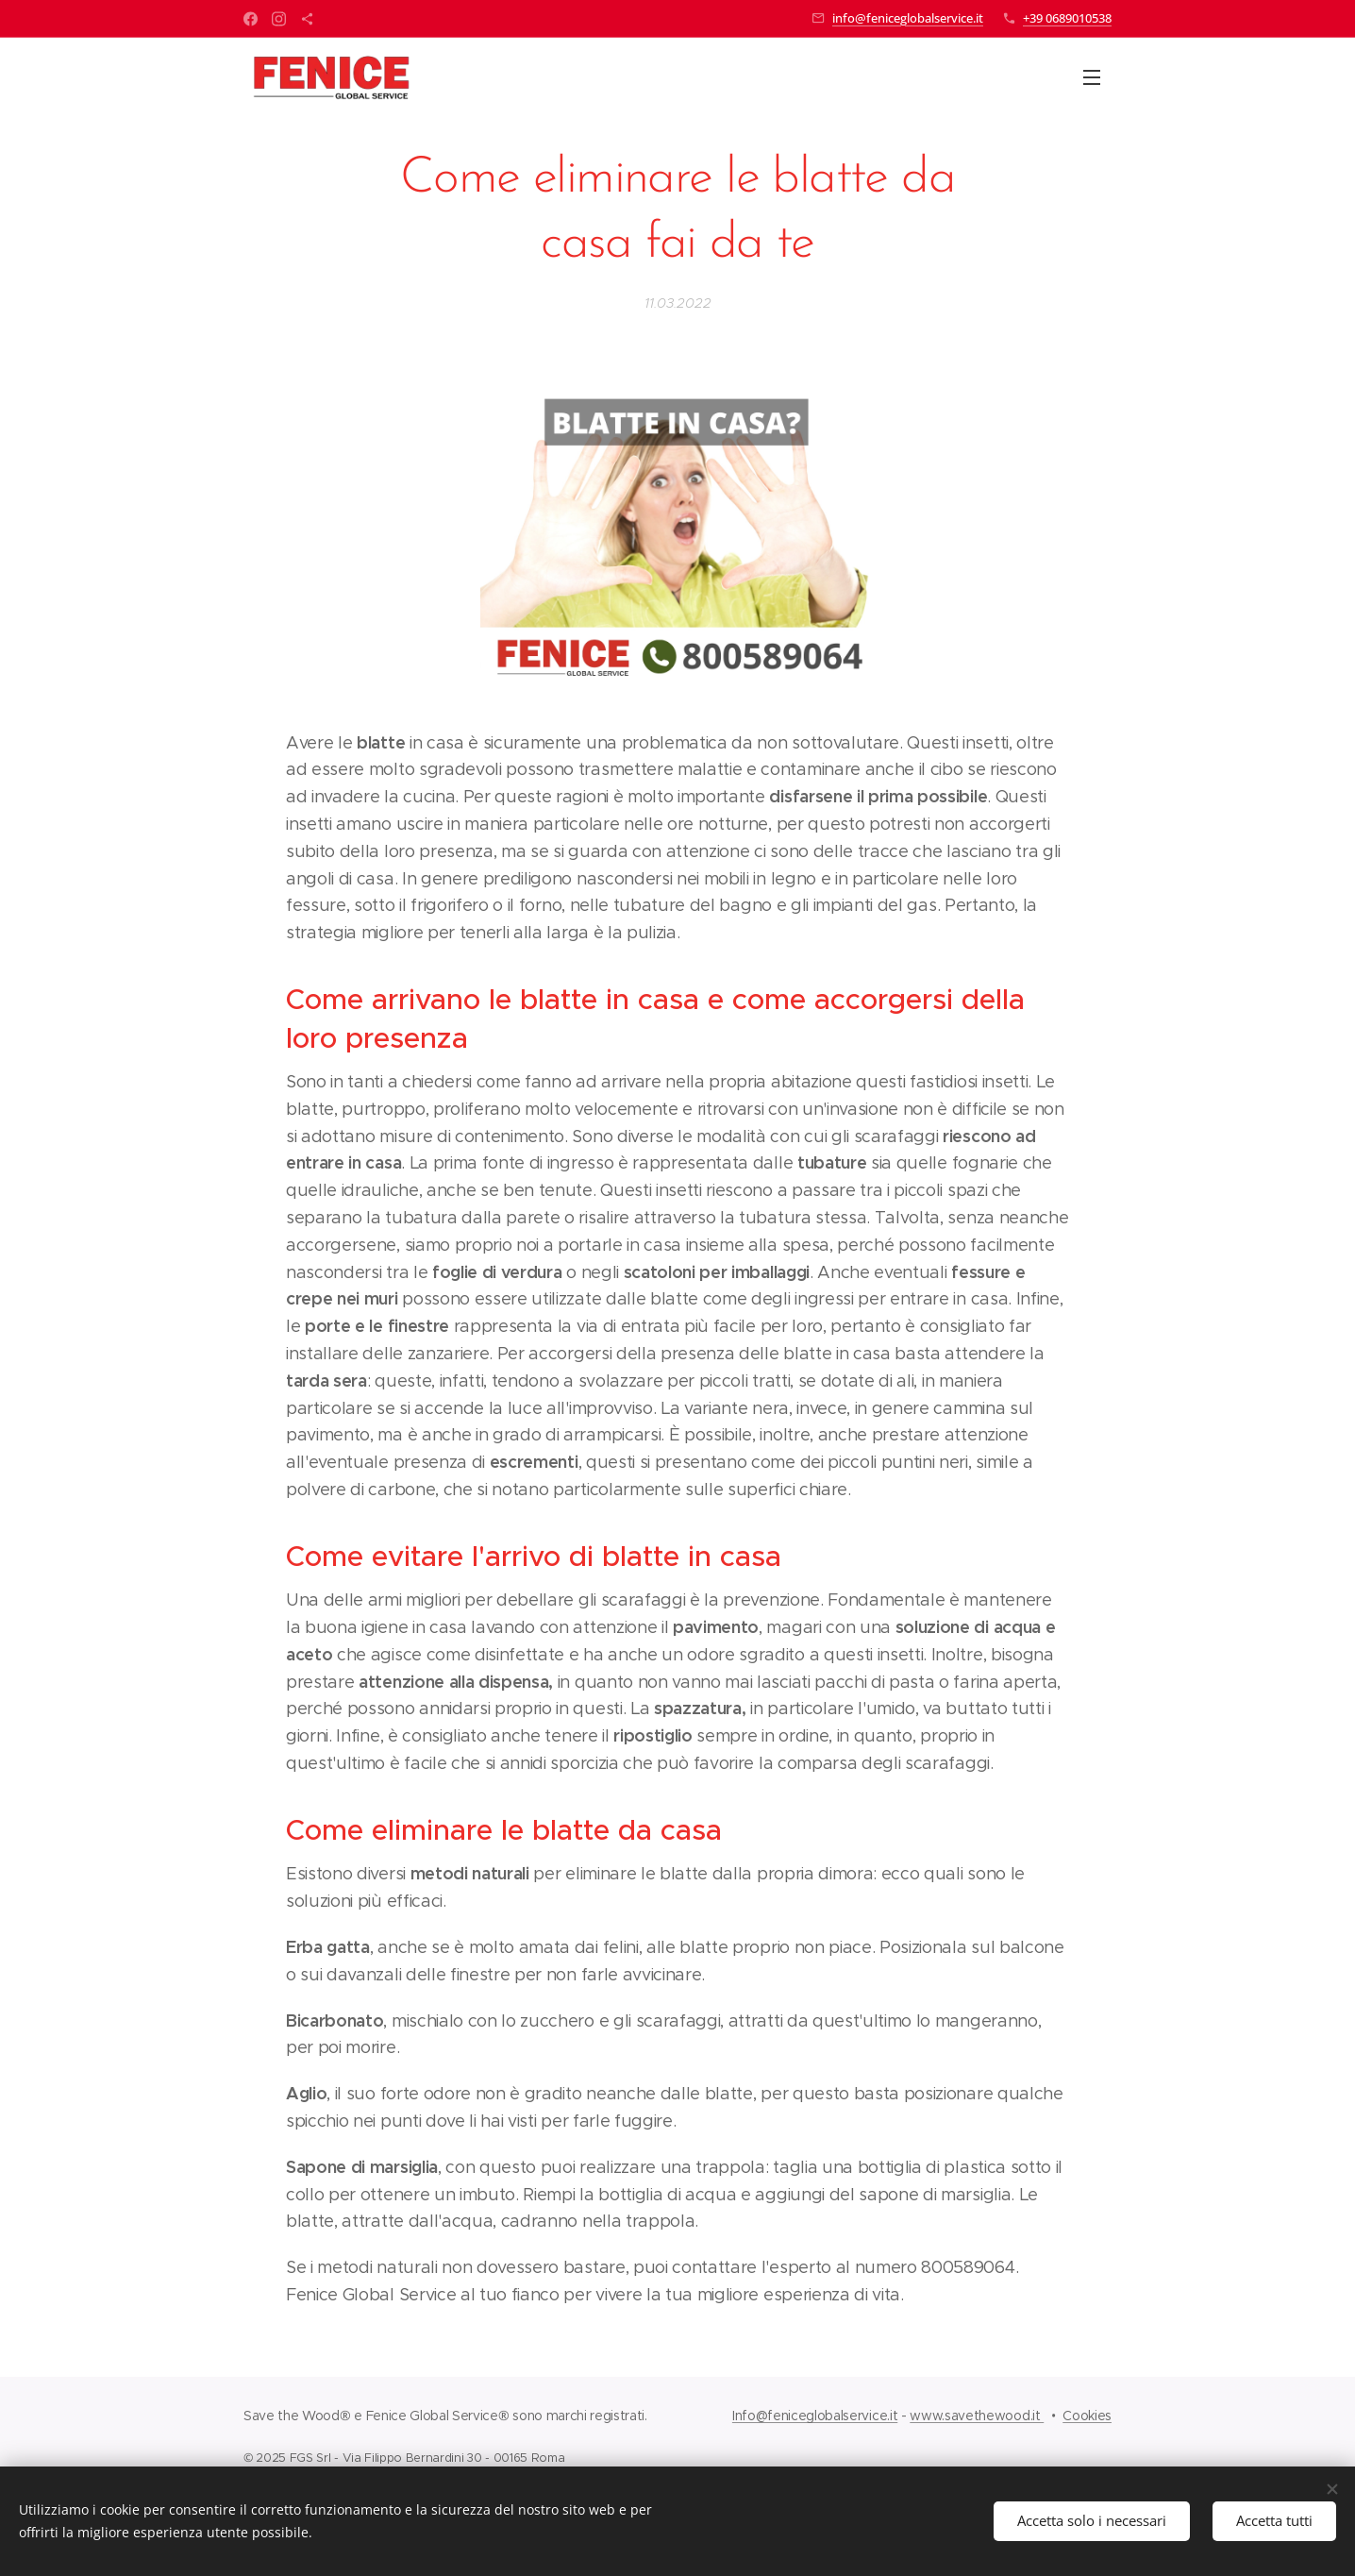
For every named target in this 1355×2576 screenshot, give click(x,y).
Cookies (1087, 2415)
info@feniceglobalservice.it (907, 17)
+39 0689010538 (1067, 17)
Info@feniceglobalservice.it (814, 2415)
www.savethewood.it (977, 2415)
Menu (1091, 77)
